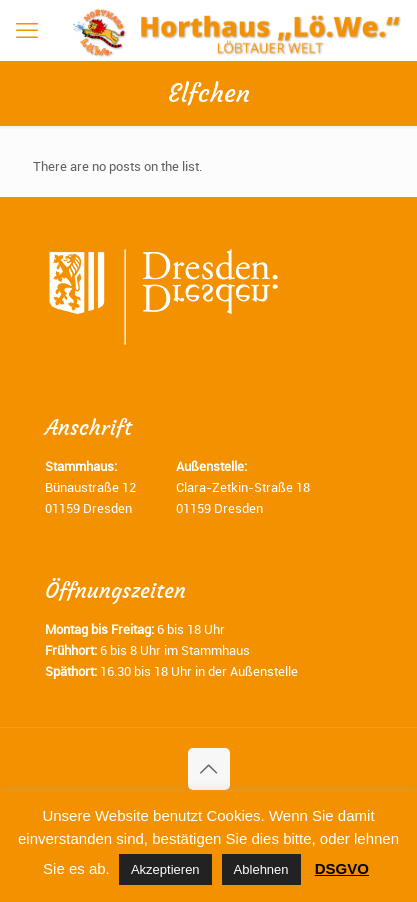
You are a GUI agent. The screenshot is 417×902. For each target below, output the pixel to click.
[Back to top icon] (209, 769)
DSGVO (342, 868)
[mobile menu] (27, 30)
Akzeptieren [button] (165, 869)
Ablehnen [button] (261, 869)
